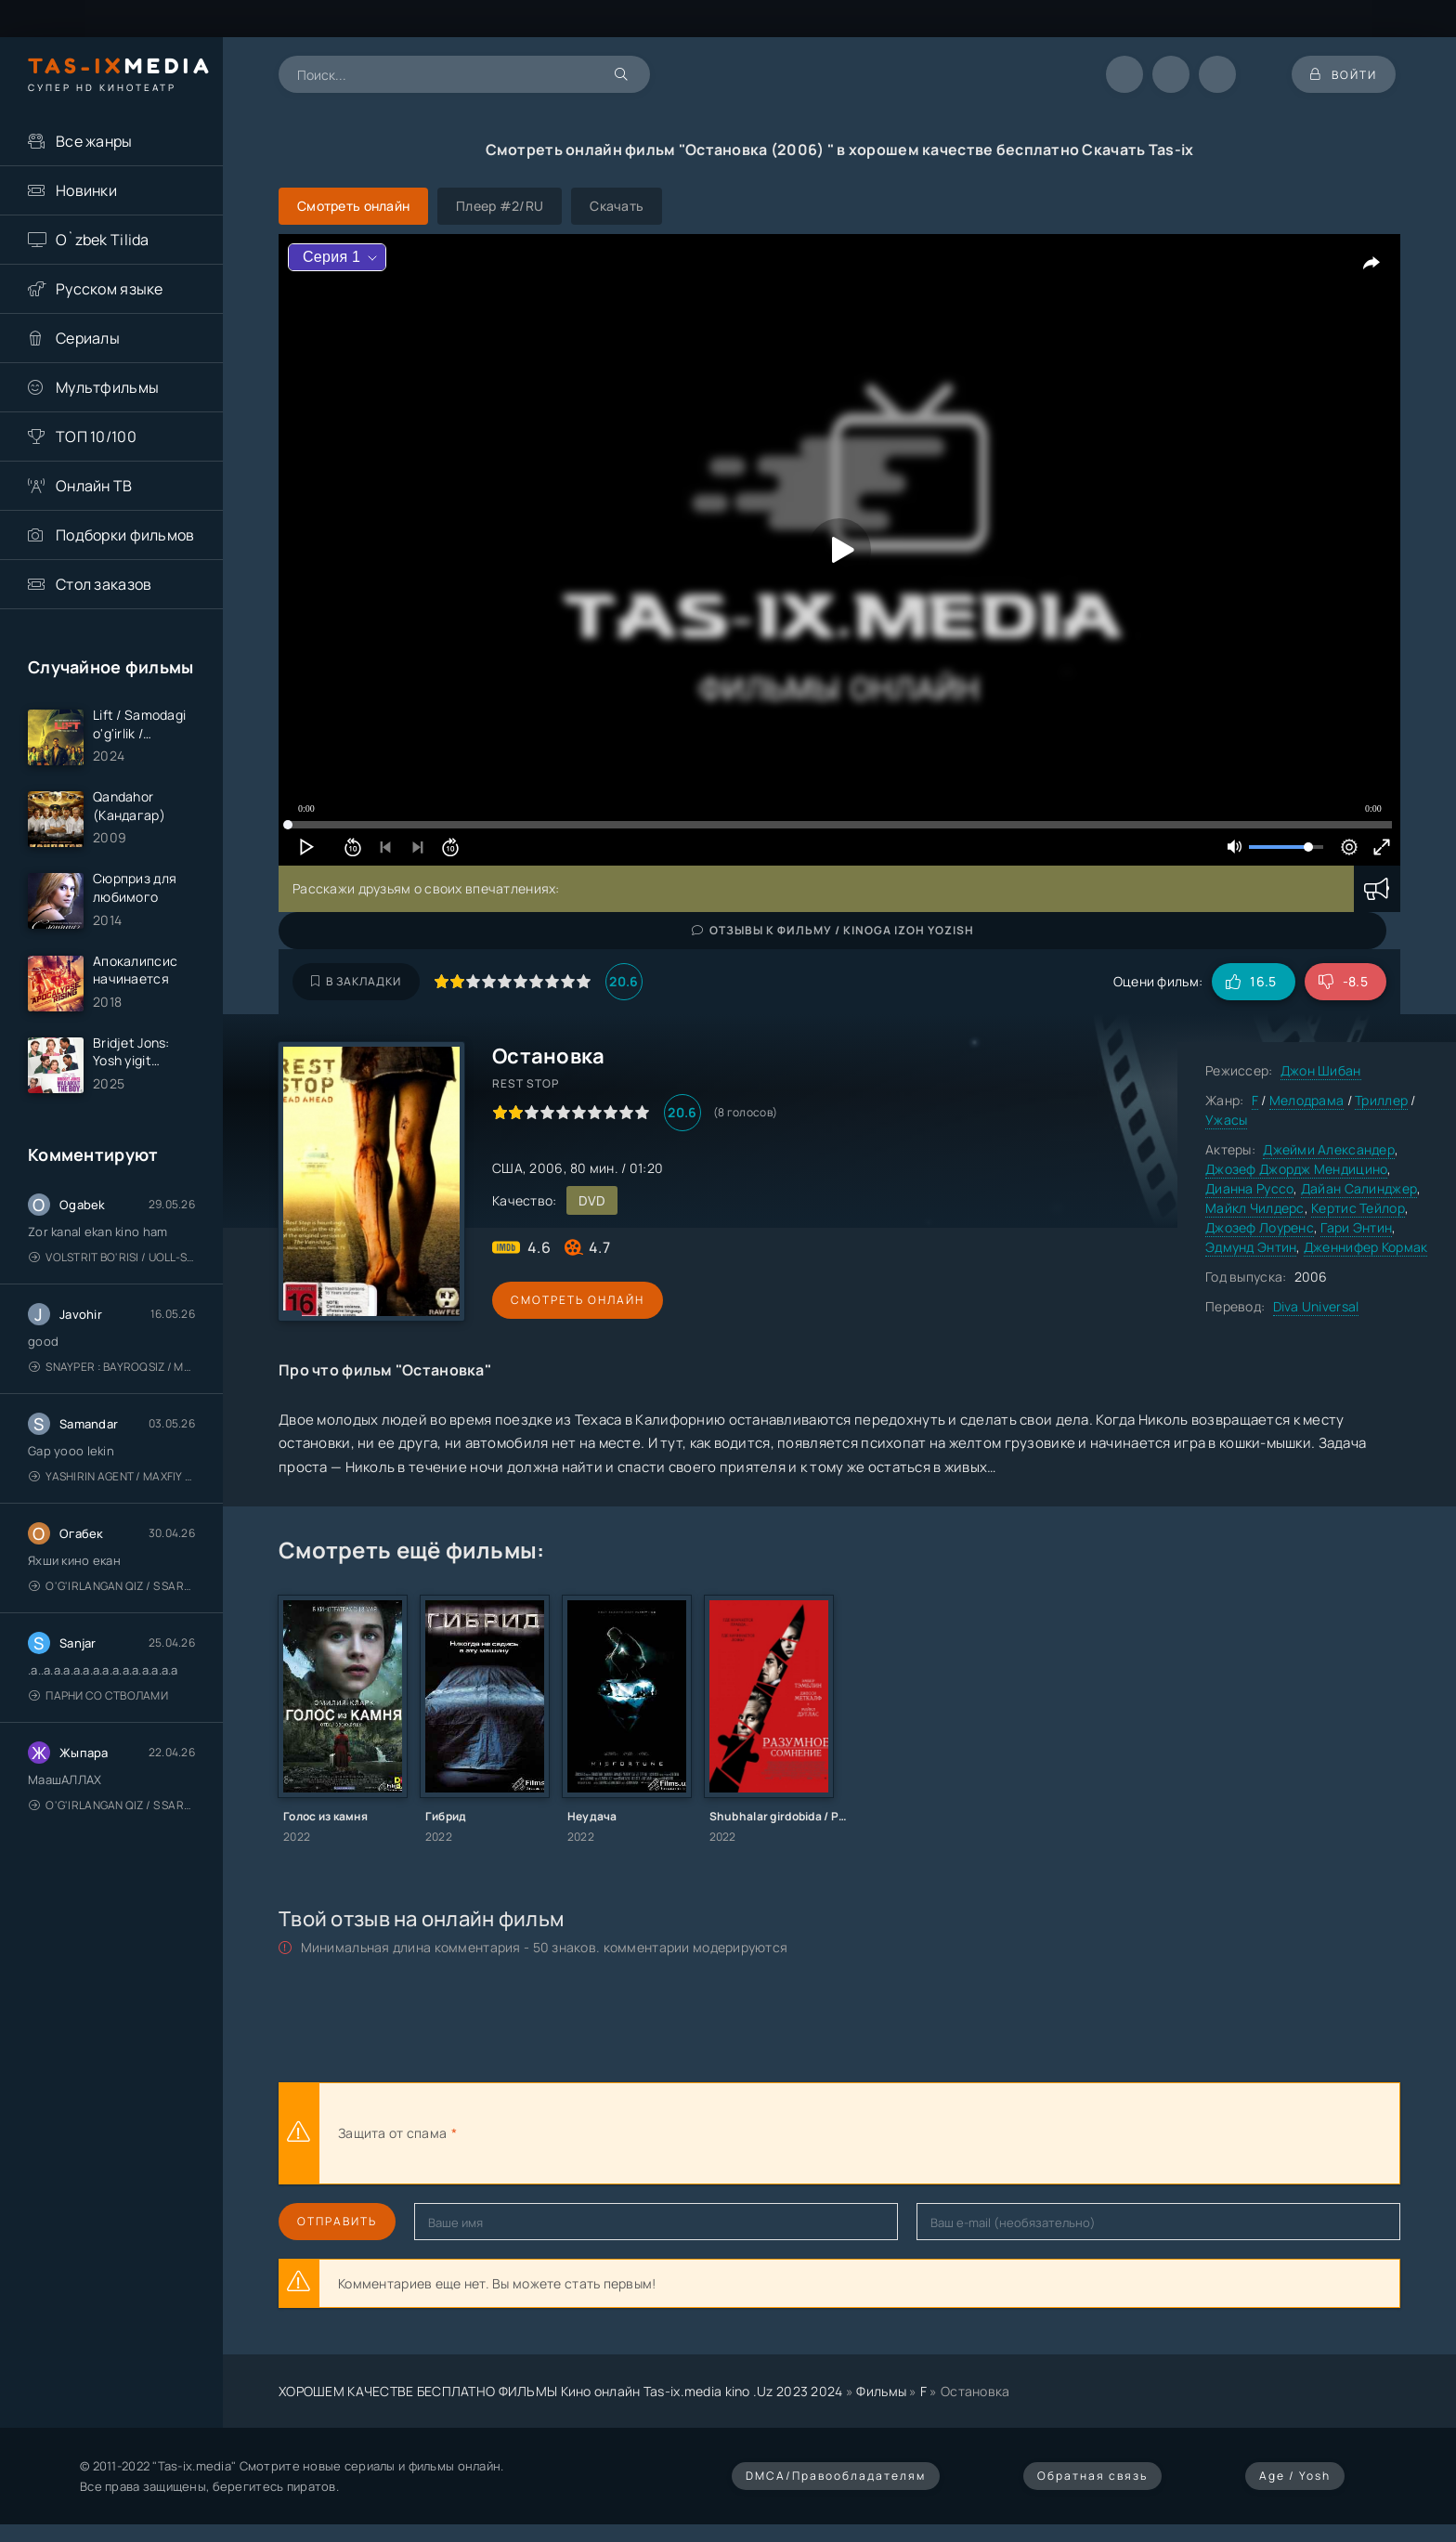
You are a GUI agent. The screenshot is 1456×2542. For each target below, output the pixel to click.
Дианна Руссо (1249, 1188)
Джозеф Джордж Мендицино (1296, 1169)
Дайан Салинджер (1359, 1188)
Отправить (337, 2221)
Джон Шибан (1320, 1070)
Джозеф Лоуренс (1259, 1227)
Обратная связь (1092, 2475)
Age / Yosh (1295, 2475)
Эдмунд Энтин (1250, 1247)
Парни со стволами (98, 1695)
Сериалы (88, 338)
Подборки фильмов (125, 535)
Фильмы (881, 2391)
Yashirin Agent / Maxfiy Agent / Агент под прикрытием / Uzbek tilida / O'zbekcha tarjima (112, 1476)
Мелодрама (1307, 1100)
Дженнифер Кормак (1365, 1247)
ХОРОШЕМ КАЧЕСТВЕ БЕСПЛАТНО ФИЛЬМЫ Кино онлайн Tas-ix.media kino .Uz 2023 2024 (561, 2391)
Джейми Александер (1329, 1149)
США (507, 1168)
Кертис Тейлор (1358, 1208)
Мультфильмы (107, 387)
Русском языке (109, 289)
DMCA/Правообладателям (836, 2475)
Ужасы (1226, 1119)
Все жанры (94, 141)
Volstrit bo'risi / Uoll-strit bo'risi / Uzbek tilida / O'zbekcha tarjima (112, 1257)
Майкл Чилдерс (1255, 1208)
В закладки (356, 981)
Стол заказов (103, 584)
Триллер (1381, 1100)
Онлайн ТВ (94, 486)
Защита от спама (392, 2133)
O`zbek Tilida (103, 239)
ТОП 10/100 (96, 436)
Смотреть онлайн (577, 1300)
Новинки (86, 190)
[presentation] (665, 2133)
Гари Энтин (1356, 1227)
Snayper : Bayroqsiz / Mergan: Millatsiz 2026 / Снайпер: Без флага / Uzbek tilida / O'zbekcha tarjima (112, 1367)
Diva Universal (1316, 1306)
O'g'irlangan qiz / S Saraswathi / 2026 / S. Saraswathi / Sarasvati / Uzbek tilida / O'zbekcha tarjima (112, 1586)
